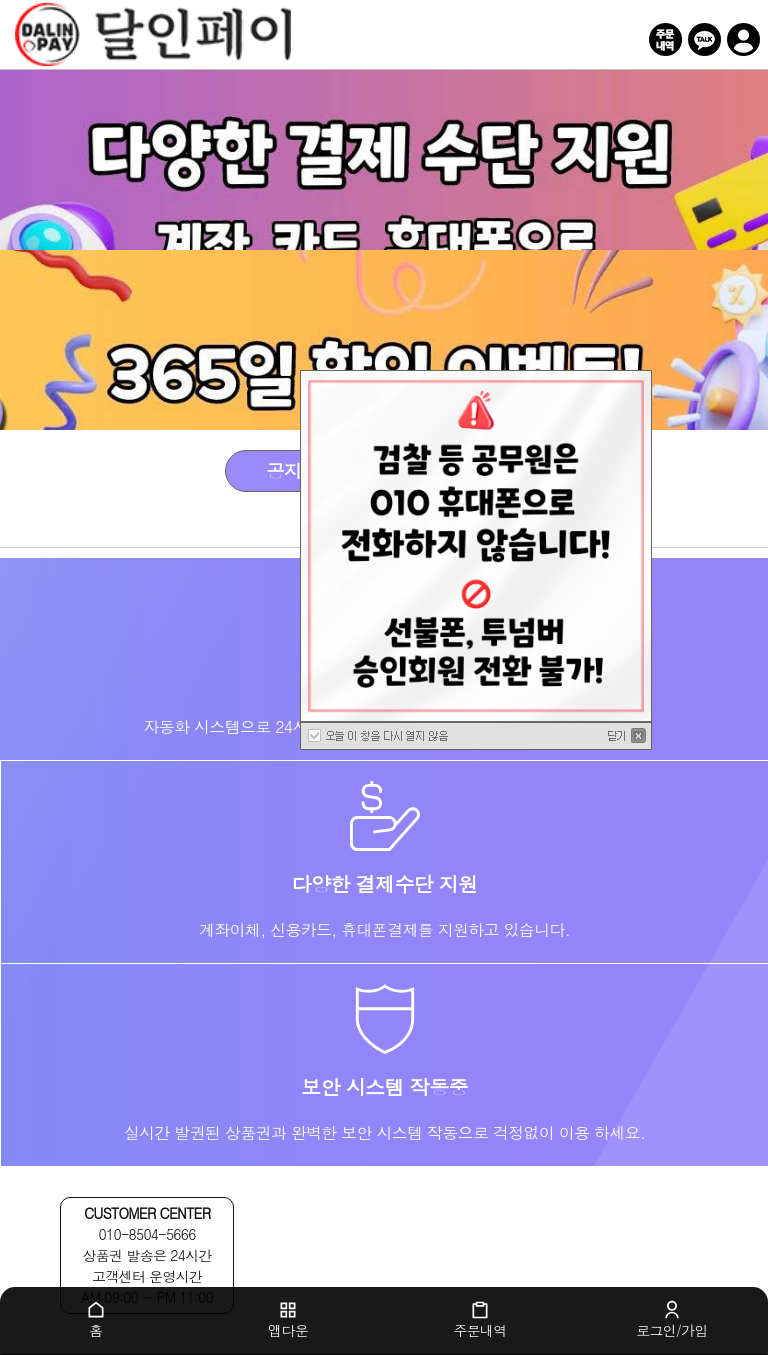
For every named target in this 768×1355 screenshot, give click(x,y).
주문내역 (479, 1320)
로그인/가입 (672, 1320)
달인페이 (360, 35)
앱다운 (288, 1320)
